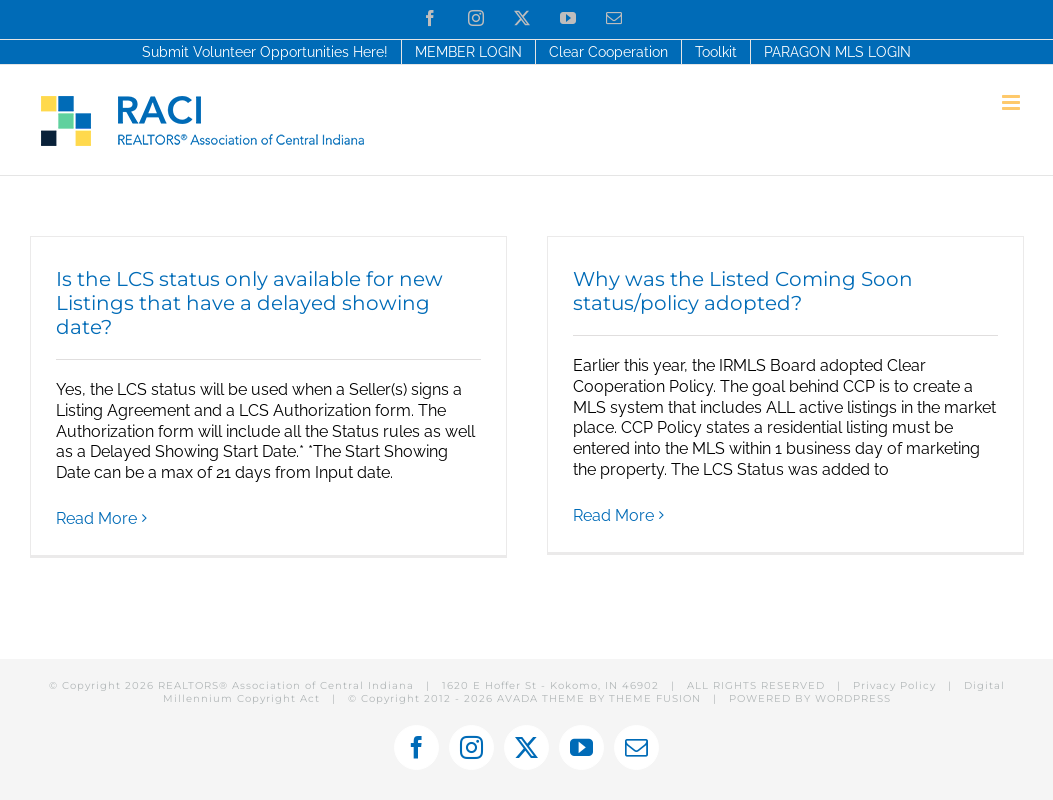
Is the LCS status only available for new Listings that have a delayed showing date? (249, 303)
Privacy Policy (894, 685)
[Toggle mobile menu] (1012, 102)
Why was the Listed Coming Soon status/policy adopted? (743, 291)
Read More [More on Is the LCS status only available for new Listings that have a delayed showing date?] (96, 518)
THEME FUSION (655, 698)
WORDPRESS (853, 698)
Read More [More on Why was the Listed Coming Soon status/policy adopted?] (613, 515)
